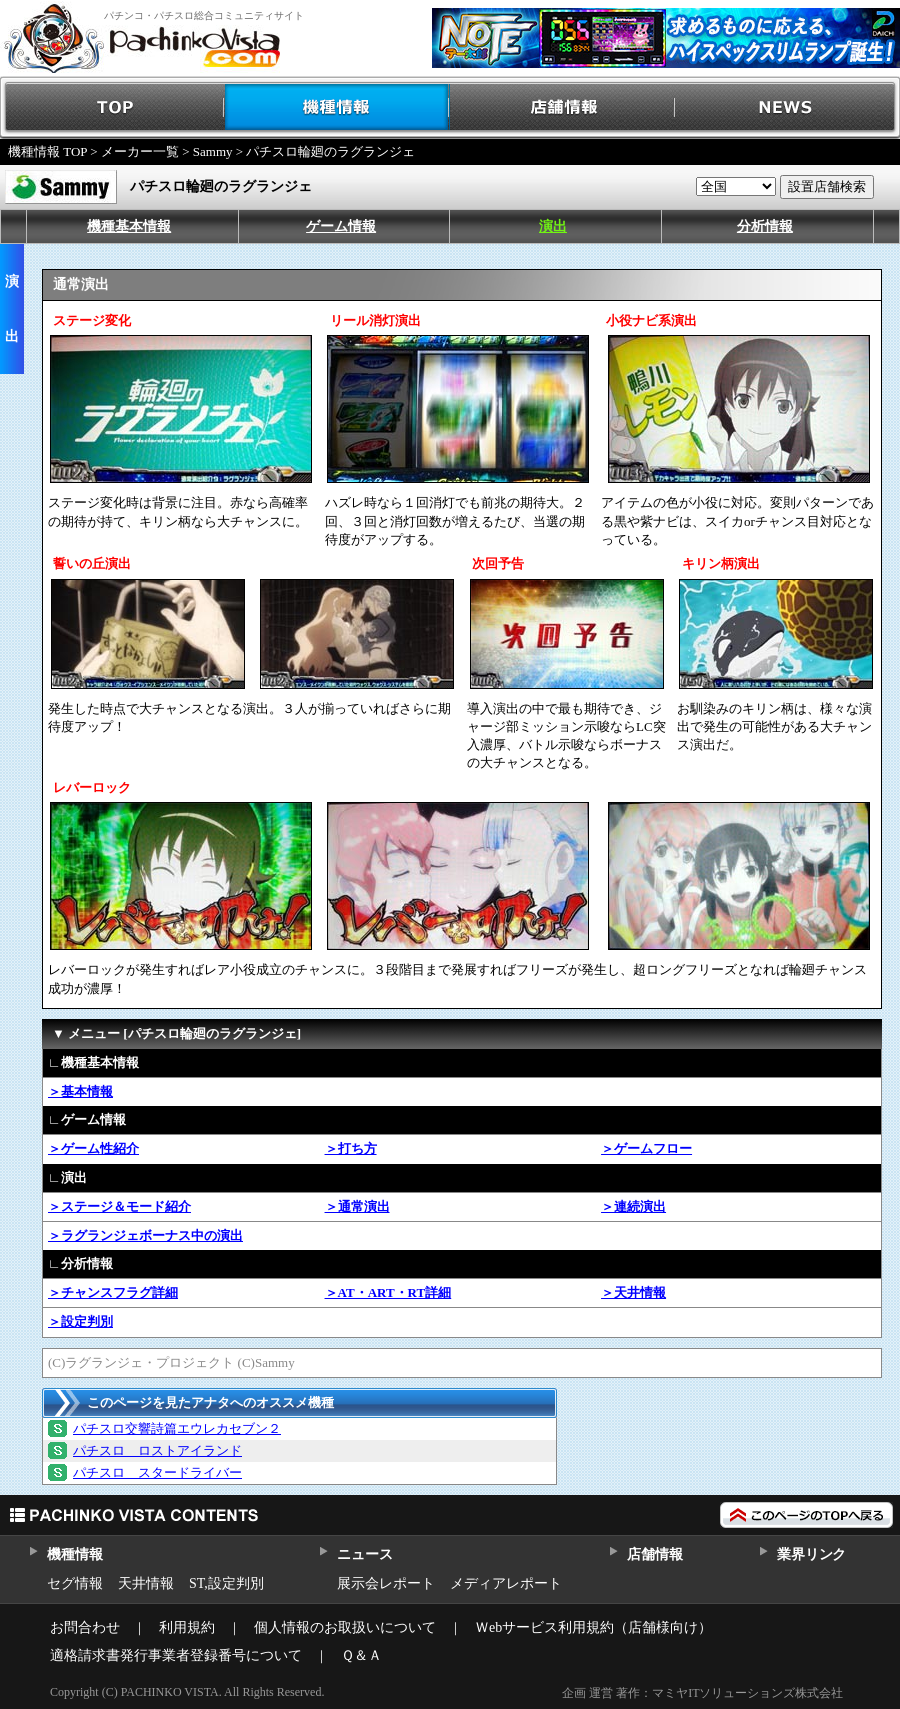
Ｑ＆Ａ (361, 1655)
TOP (112, 107)
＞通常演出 (357, 1206)
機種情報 (337, 107)
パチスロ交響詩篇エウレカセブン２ (177, 1428)
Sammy (213, 151)
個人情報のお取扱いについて (345, 1627)
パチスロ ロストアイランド (157, 1450)
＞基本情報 (80, 1091)
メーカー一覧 (140, 151)
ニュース (364, 1554)
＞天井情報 (633, 1292)
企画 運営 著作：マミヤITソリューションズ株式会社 (702, 1693)
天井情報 (146, 1583)
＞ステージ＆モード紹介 (119, 1206)
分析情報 (765, 226)
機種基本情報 (129, 226)
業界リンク (811, 1554)
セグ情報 (75, 1583)
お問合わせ (85, 1627)
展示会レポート (386, 1583)
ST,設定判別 (226, 1583)
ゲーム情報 (341, 226)
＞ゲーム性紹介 (93, 1148)
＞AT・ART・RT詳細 (388, 1292)
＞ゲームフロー (646, 1148)
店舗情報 (562, 107)
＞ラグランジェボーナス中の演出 (145, 1235)
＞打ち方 (351, 1148)
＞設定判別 (80, 1321)
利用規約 (187, 1627)
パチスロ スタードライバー (157, 1472)
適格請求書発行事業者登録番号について (176, 1655)
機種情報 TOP (47, 151)
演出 (553, 226)
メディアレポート (506, 1583)
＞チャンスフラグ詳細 (113, 1292)
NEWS (787, 107)
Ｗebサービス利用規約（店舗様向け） (593, 1627)
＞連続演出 (633, 1206)
